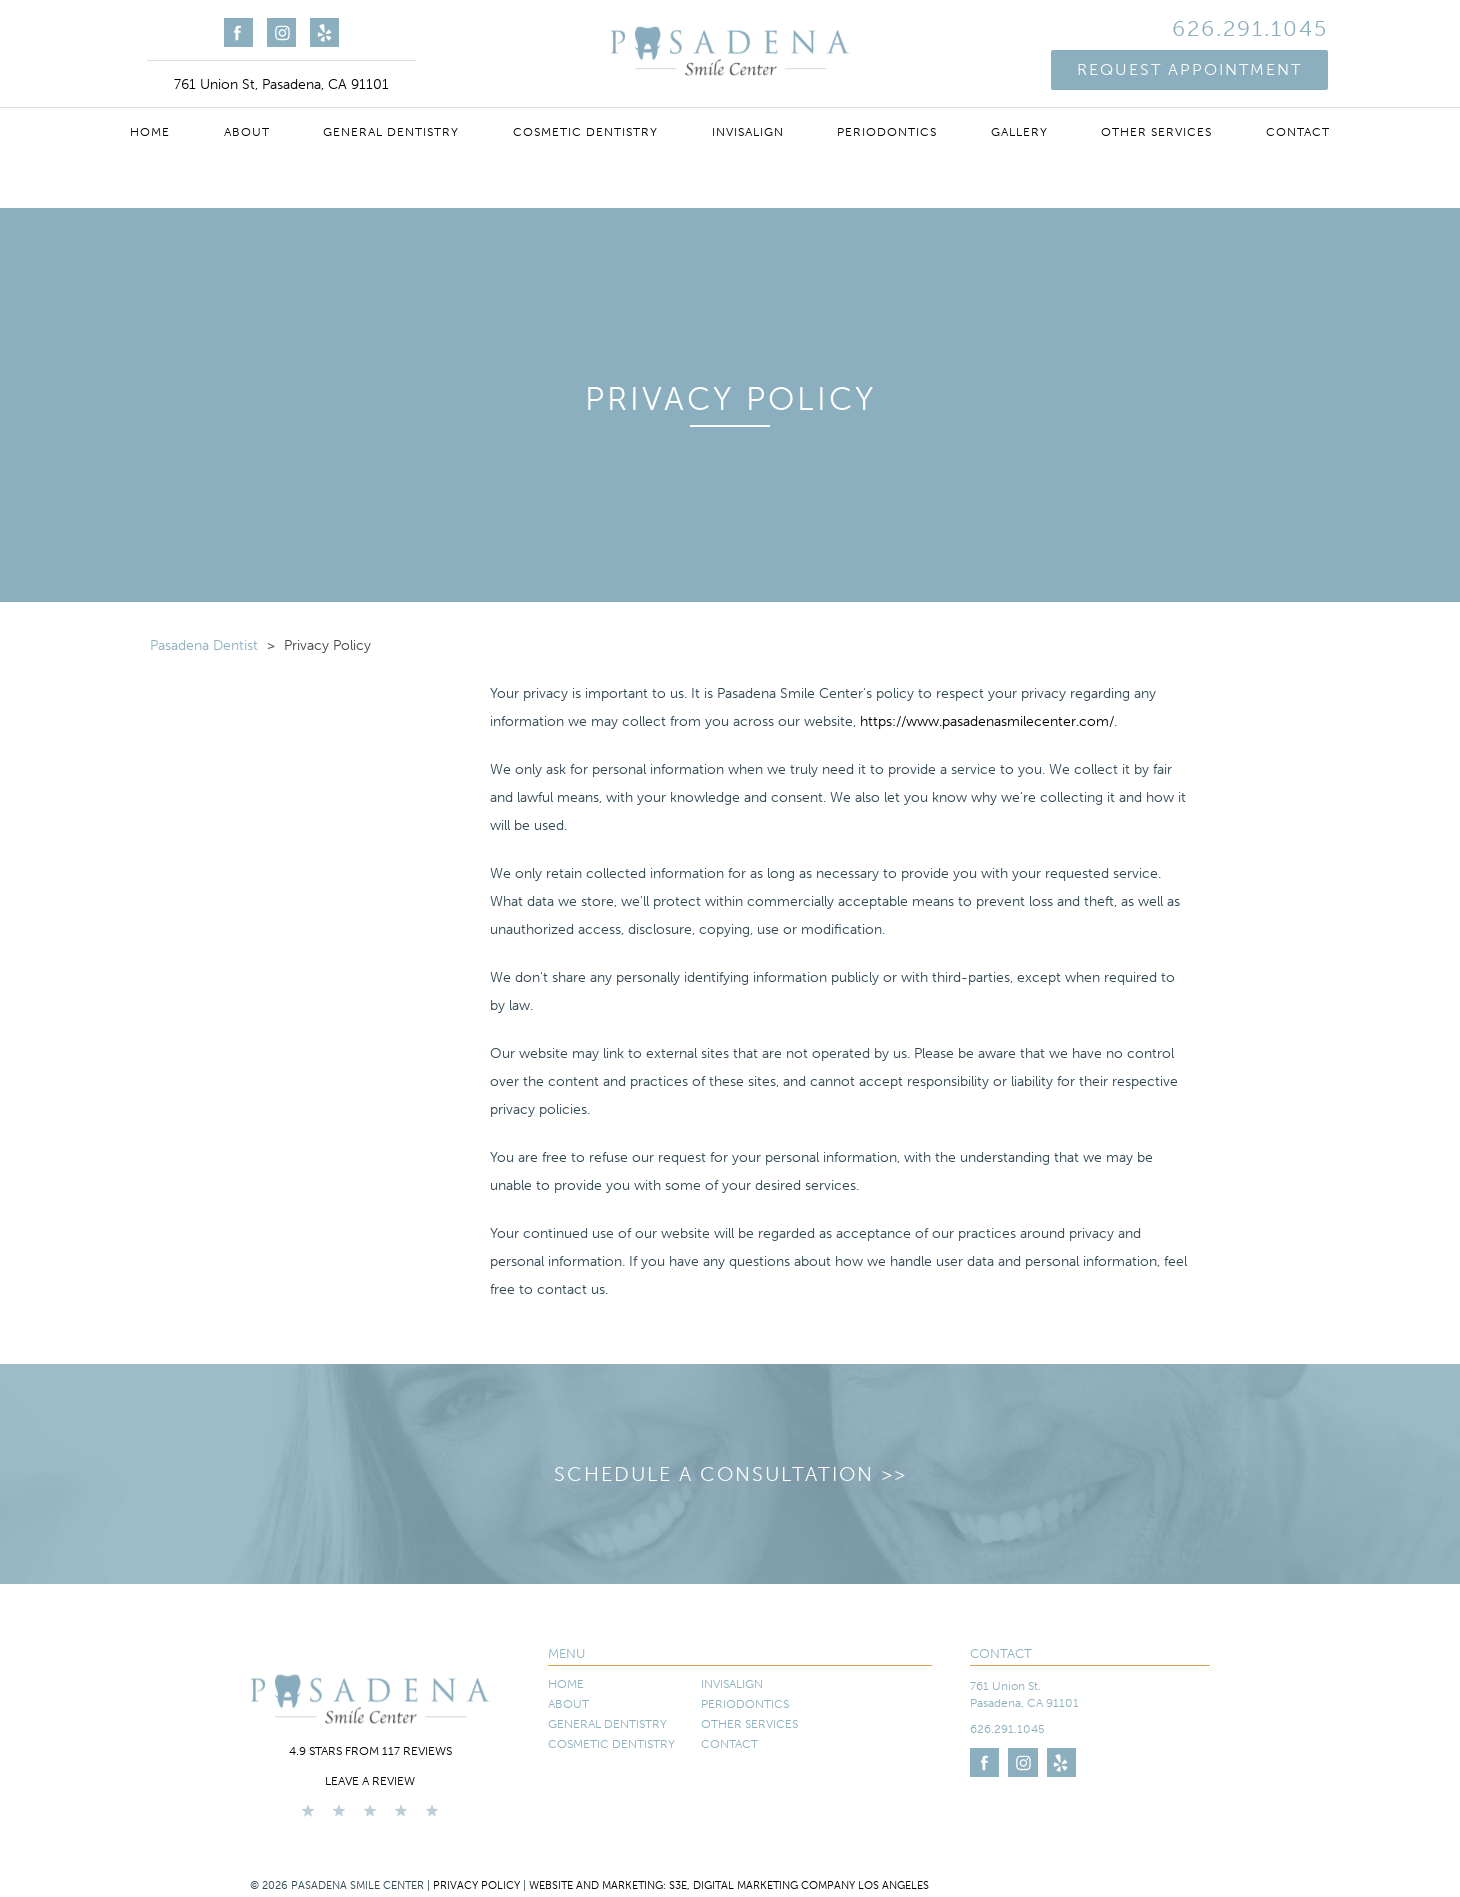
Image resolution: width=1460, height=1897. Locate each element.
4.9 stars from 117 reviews (370, 1751)
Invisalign (748, 132)
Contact (1298, 132)
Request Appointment (1189, 69)
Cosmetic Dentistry (585, 132)
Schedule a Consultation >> (730, 1474)
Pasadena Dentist (204, 645)
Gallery (1019, 132)
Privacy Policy (476, 1885)
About (247, 132)
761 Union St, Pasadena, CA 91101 (281, 84)
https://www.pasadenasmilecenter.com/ (987, 721)
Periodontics (887, 132)
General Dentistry (391, 132)
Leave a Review (370, 1781)
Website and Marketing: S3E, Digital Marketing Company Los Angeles (729, 1885)
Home (150, 132)
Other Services (1156, 132)
